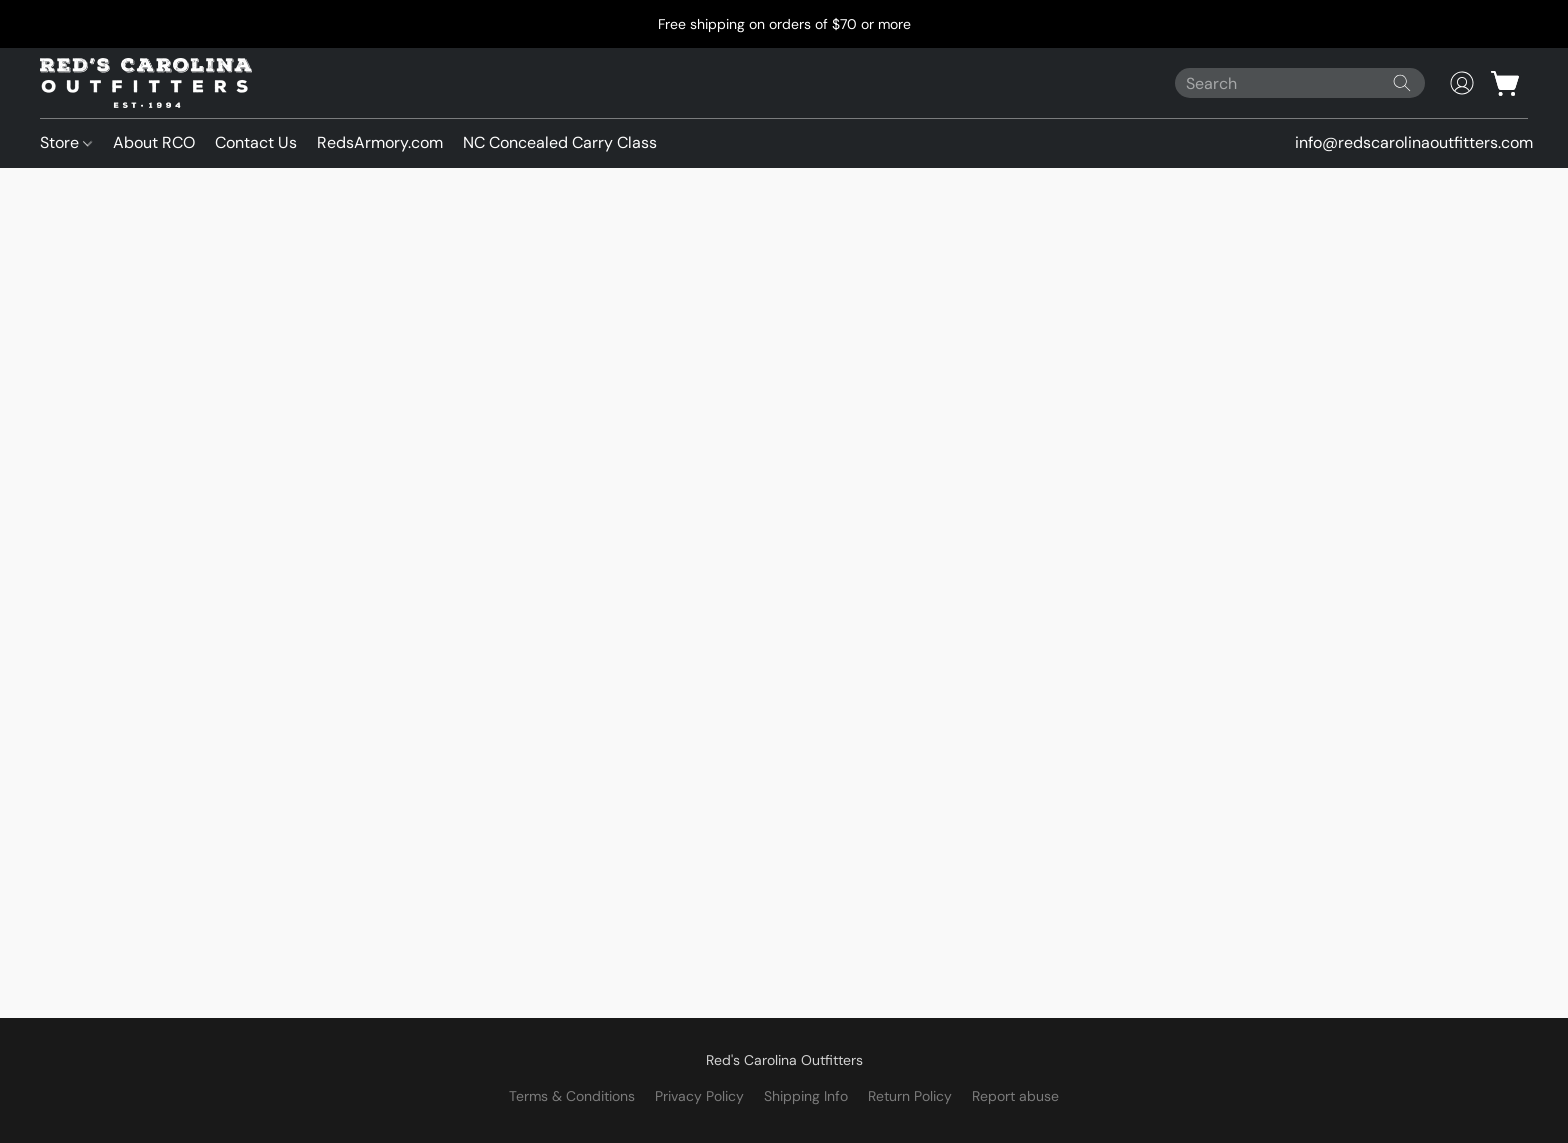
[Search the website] (1402, 83)
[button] (146, 83)
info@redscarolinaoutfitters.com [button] (1414, 142)
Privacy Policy (699, 1096)
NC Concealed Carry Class (560, 142)
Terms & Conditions (572, 1096)
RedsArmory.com (380, 142)
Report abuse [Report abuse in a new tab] (1015, 1096)
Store (66, 142)
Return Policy (910, 1096)
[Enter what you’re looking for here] (1300, 83)
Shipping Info (806, 1096)
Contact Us (256, 142)
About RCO (154, 142)
